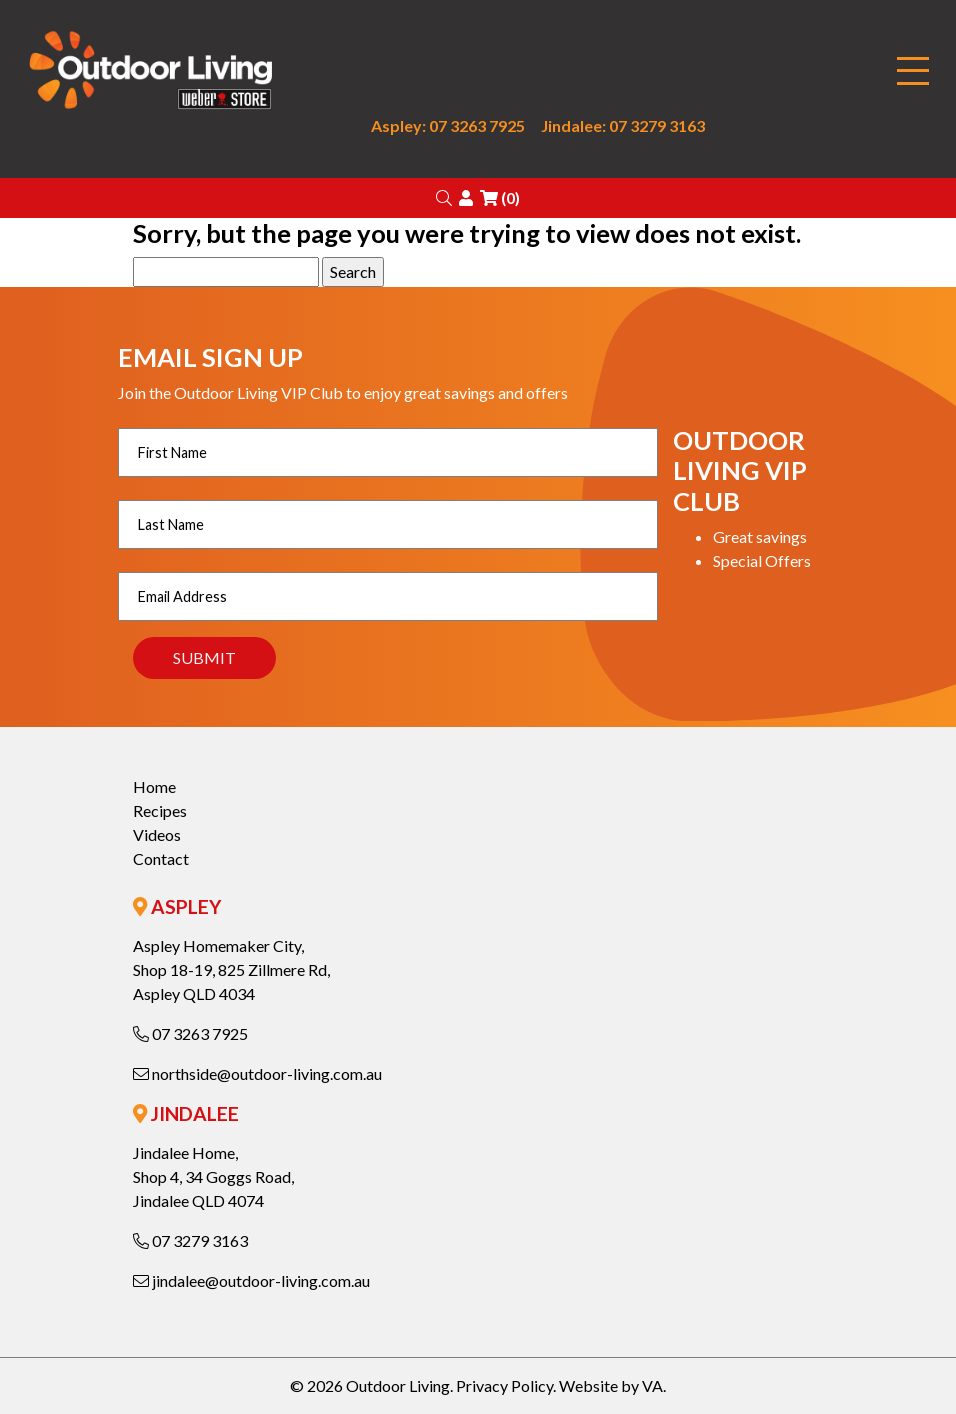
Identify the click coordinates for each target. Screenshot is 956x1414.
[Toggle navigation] (913, 71)
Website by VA (611, 1385)
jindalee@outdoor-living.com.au (251, 1280)
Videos (157, 834)
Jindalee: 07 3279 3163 (623, 125)
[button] (444, 197)
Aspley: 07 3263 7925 (448, 125)
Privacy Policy (504, 1385)
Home (154, 786)
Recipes (160, 810)
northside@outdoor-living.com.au (257, 1073)
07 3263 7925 (190, 1033)
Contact (161, 858)
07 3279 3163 (190, 1240)
